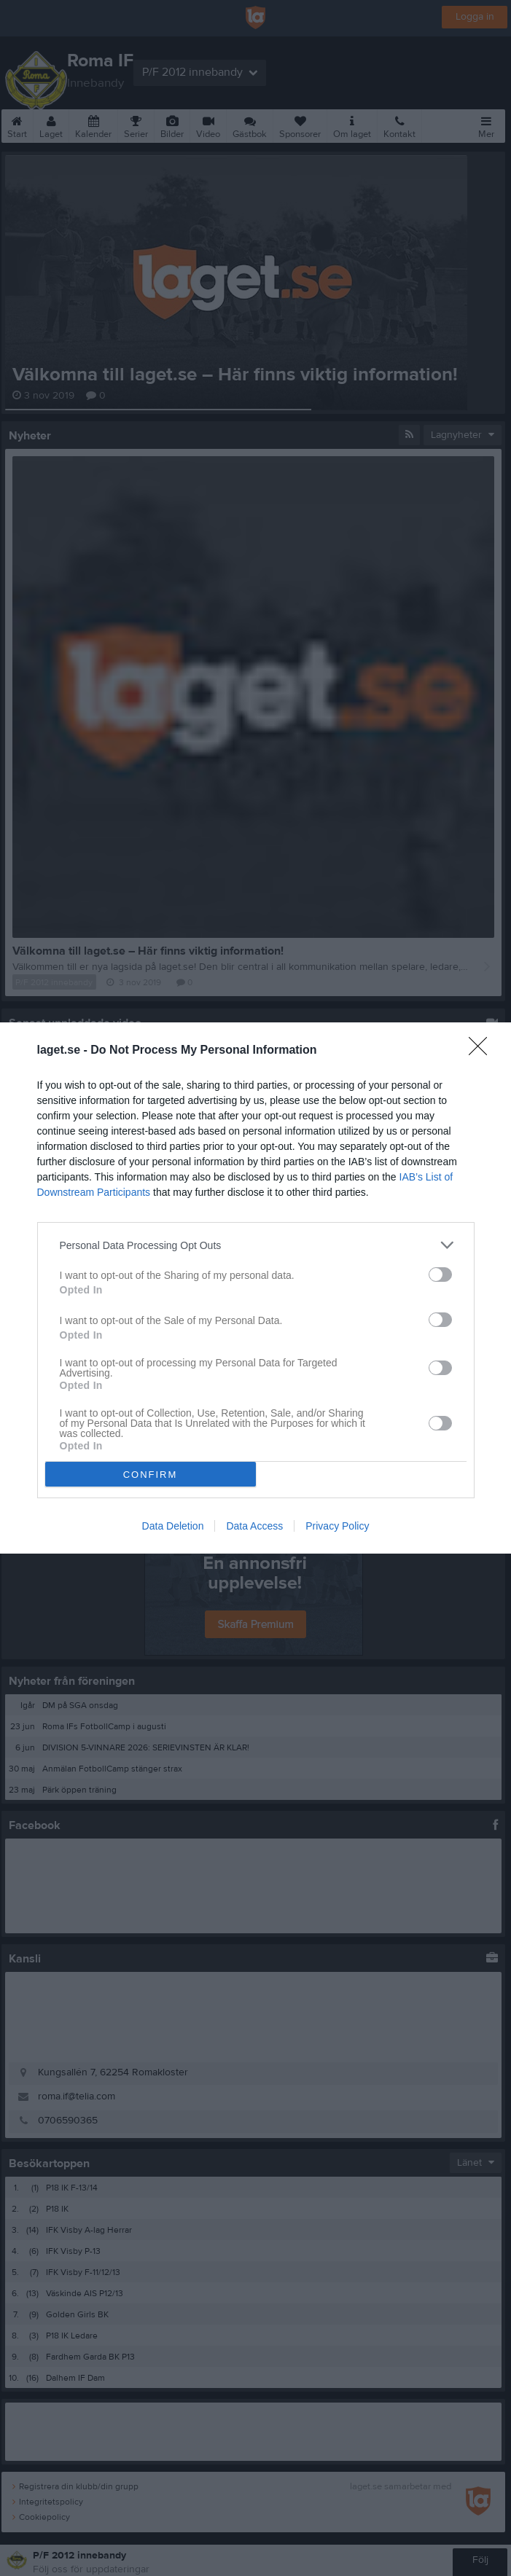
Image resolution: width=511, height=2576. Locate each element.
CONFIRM (150, 1473)
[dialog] (255, 1288)
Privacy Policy (337, 1526)
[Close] (482, 1051)
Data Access (254, 1526)
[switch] (440, 1274)
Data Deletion (173, 1526)
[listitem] (256, 1245)
